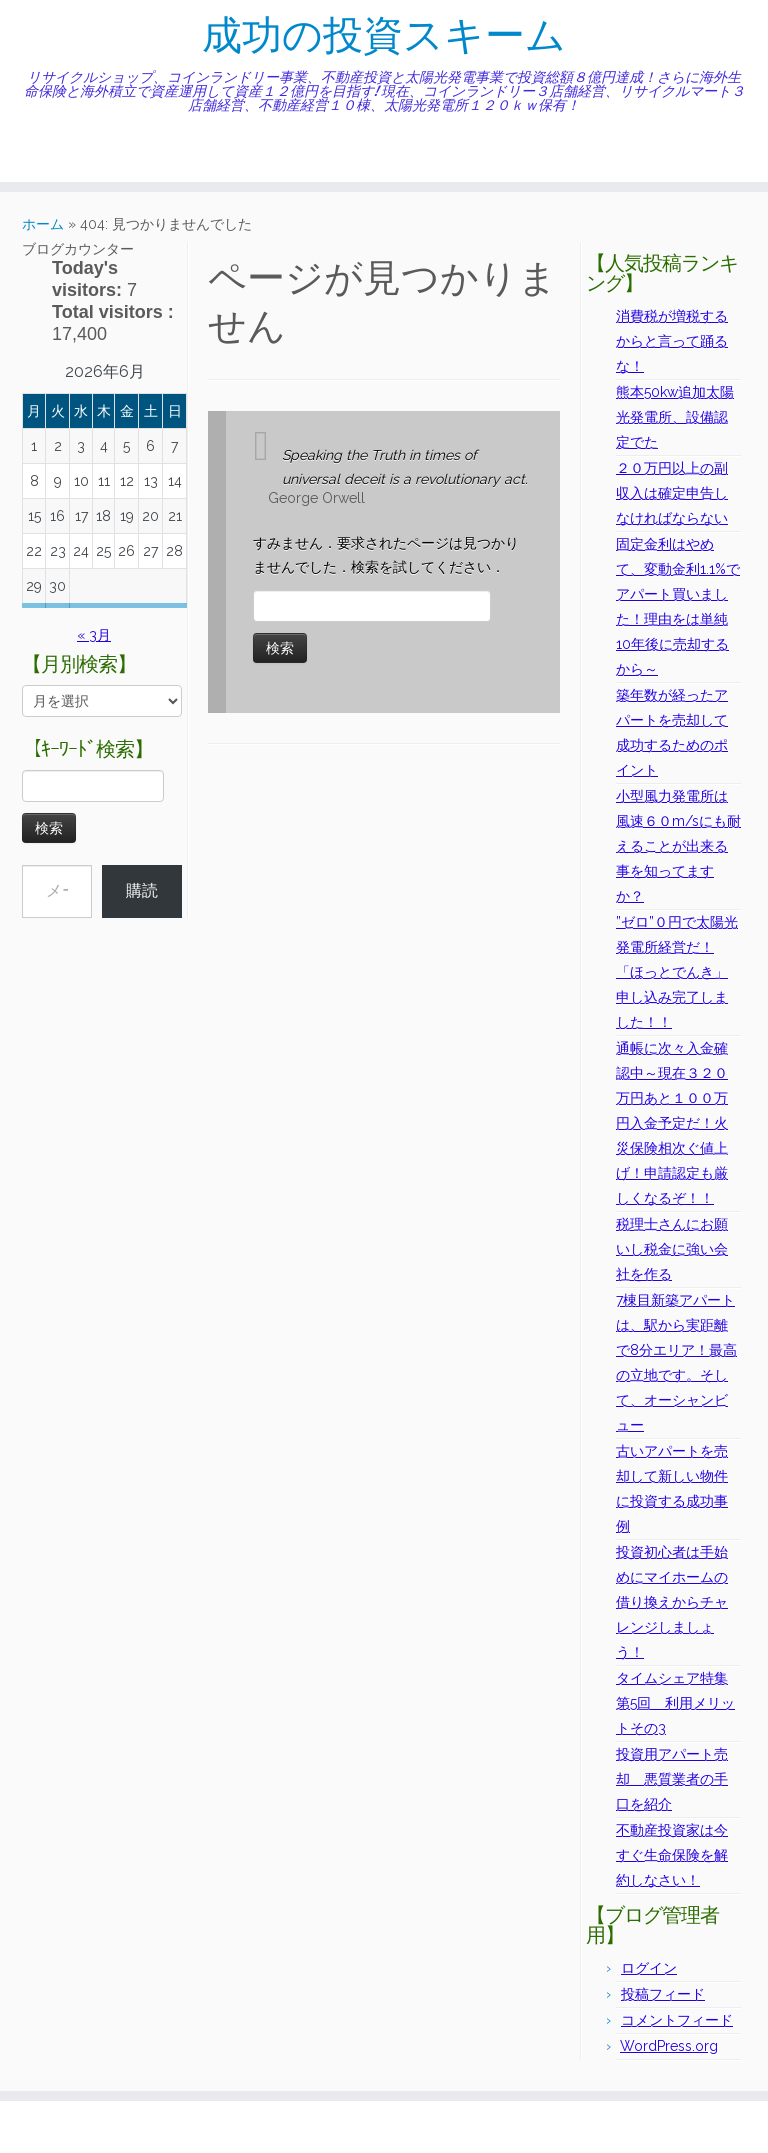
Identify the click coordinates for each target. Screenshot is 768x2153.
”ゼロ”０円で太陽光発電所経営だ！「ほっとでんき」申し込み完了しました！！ (677, 972)
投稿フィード (663, 1994)
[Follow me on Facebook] (68, 151)
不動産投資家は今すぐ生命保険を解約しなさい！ (672, 1855)
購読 (142, 890)
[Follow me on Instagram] (81, 151)
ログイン (649, 1968)
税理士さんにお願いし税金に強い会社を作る (672, 1249)
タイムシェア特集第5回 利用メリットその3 (675, 1703)
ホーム (43, 224)
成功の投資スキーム (384, 35)
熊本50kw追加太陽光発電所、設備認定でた (675, 417)
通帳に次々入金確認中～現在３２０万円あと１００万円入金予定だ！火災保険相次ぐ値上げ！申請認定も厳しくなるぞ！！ (672, 1123)
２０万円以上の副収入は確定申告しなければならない (672, 493)
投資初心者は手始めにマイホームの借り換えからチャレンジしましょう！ (672, 1602)
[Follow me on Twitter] (55, 151)
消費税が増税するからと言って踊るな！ (672, 341)
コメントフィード (677, 2020)
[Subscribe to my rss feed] (29, 151)
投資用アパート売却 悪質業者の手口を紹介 (672, 1779)
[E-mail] (42, 151)
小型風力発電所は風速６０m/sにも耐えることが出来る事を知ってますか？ (678, 846)
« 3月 (94, 635)
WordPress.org (669, 2046)
